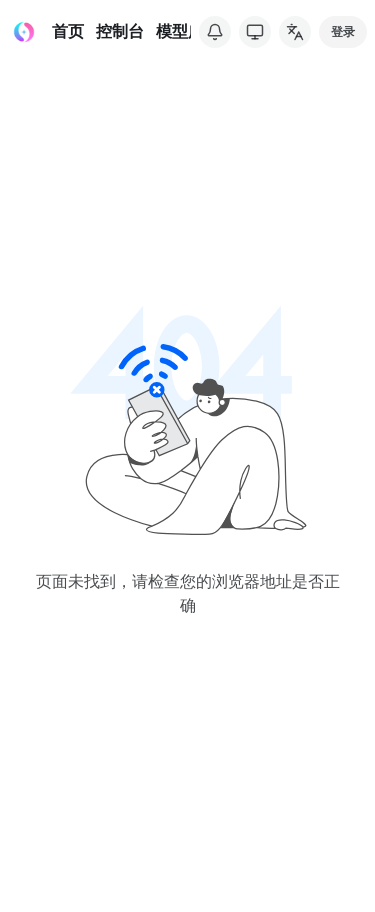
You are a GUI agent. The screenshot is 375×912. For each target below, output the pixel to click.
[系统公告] (215, 32)
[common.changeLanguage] (295, 32)
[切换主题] (255, 32)
